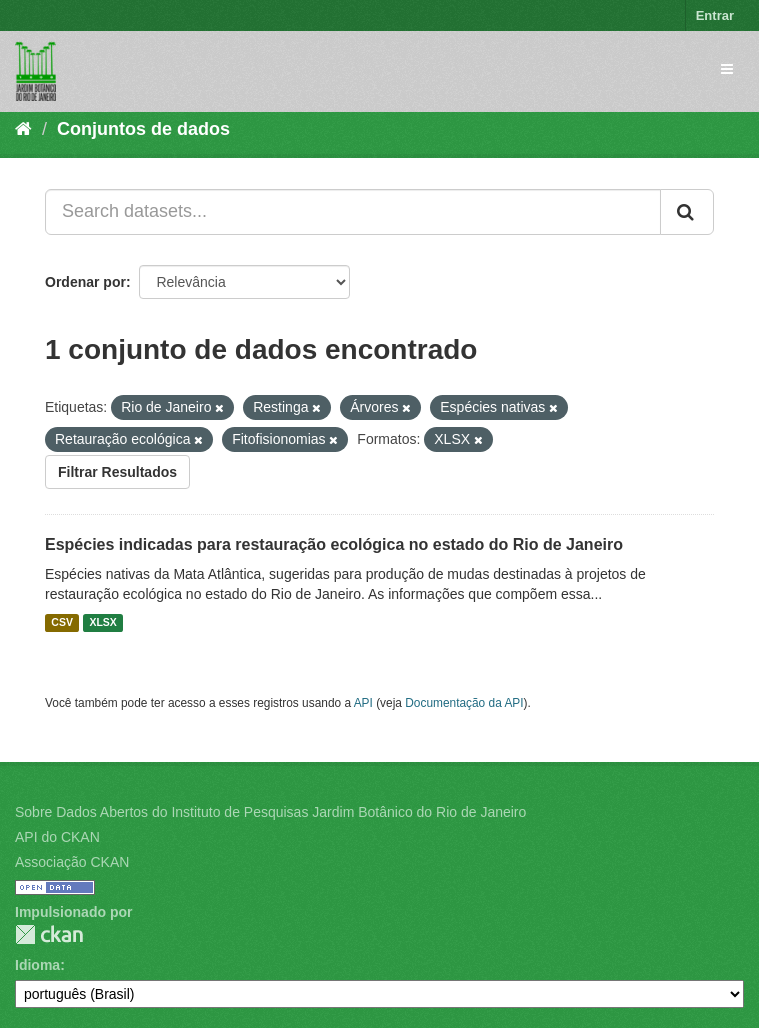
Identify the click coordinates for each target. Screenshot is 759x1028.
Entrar (715, 15)
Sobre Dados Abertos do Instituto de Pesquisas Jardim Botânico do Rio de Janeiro (270, 812)
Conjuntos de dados (143, 129)
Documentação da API (464, 703)
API (363, 703)
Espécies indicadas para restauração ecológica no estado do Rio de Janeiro (334, 544)
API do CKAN (57, 837)
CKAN (49, 934)
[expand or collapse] (727, 69)
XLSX (102, 623)
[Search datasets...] (353, 212)
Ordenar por (85, 282)
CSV (62, 623)
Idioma (37, 965)
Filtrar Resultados (117, 472)
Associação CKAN (72, 862)
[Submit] (687, 212)
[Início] (23, 129)
